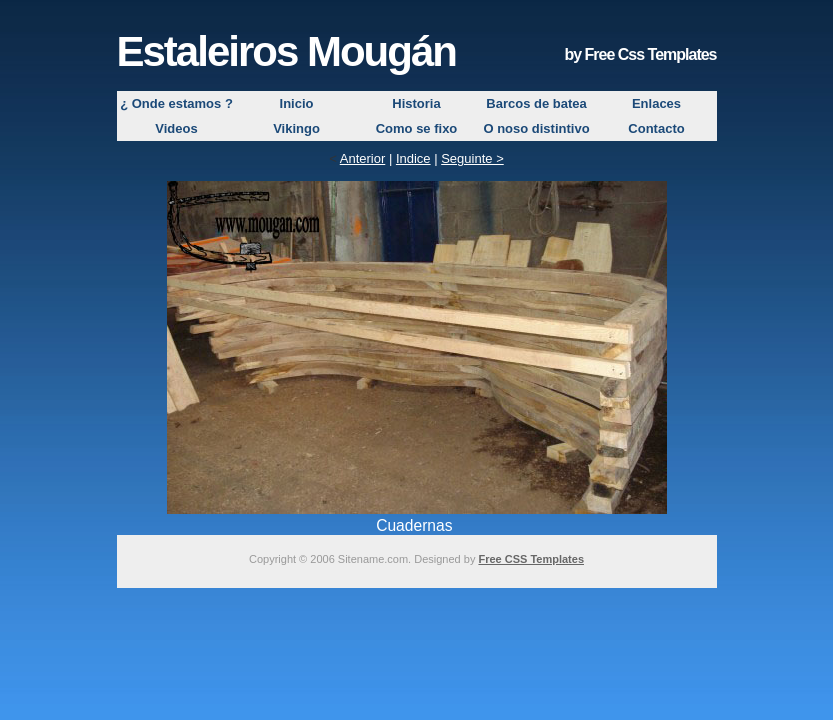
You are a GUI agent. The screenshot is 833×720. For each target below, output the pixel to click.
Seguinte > (472, 158)
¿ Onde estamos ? (176, 103)
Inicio (297, 103)
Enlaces (656, 103)
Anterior (363, 158)
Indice (413, 158)
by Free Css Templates (640, 54)
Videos (176, 128)
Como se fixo (417, 128)
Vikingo (296, 128)
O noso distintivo (536, 128)
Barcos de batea (536, 103)
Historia (416, 103)
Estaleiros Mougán (286, 51)
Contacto (656, 128)
